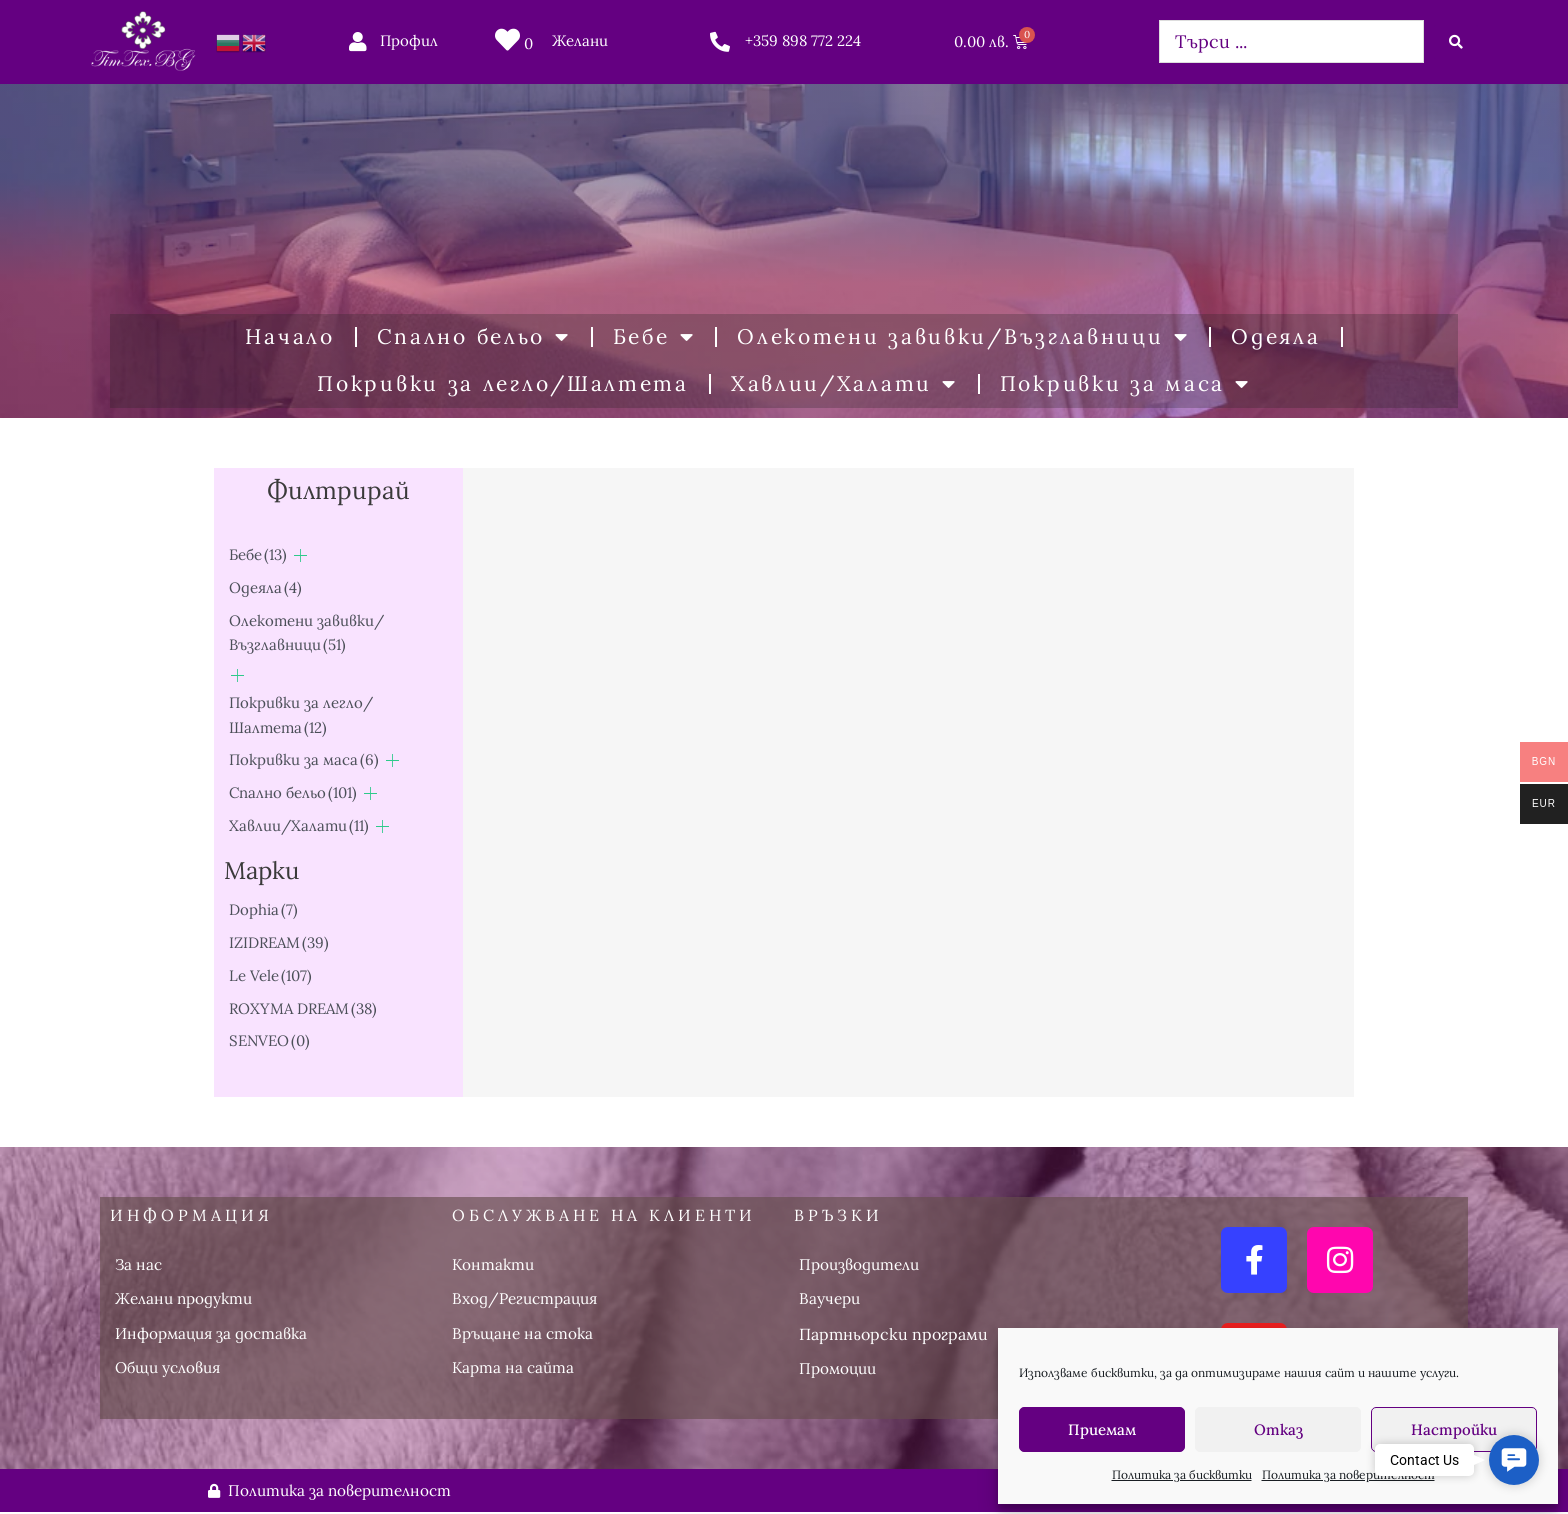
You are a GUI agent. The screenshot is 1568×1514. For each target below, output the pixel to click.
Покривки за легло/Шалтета (503, 383)
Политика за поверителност (1348, 1474)
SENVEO (269, 1040)
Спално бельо (474, 337)
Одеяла (1275, 336)
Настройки (1454, 1429)
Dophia (263, 909)
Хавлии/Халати (844, 384)
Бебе (654, 337)
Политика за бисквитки (1182, 1474)
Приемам (1102, 1429)
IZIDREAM (279, 942)
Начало (289, 336)
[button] (1514, 1460)
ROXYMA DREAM (303, 1008)
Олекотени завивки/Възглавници (963, 337)
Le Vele (270, 975)
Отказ (1278, 1429)
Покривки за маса (1125, 384)
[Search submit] (1456, 42)
